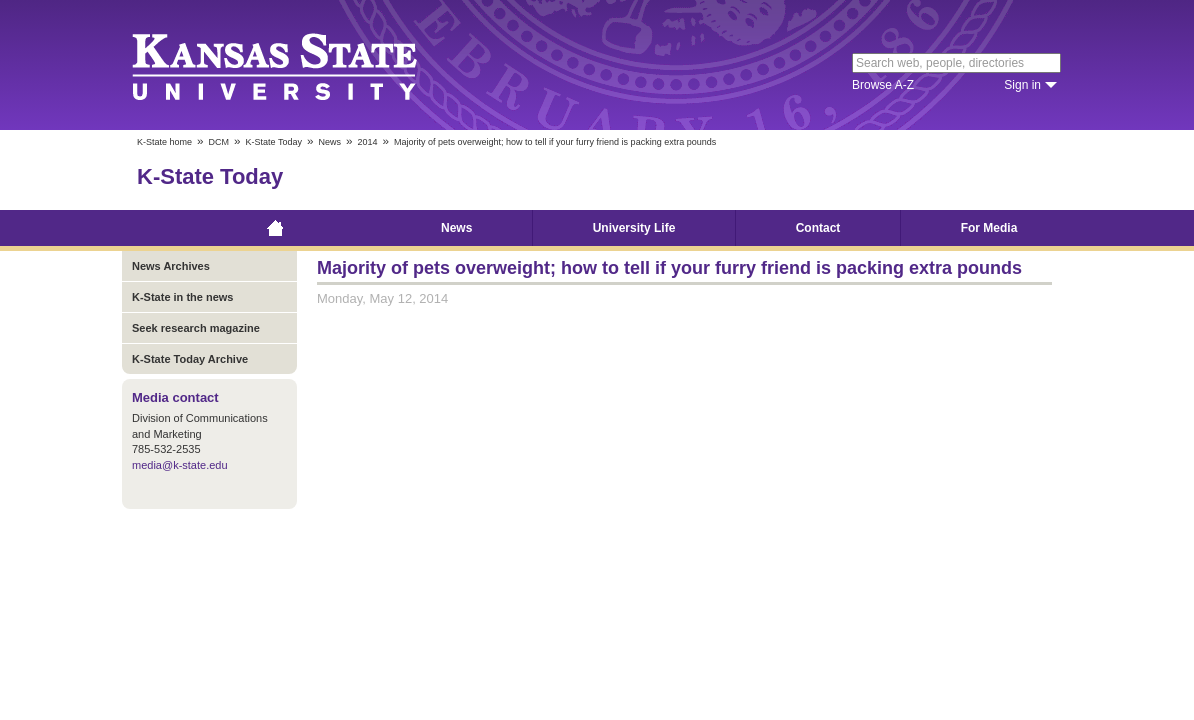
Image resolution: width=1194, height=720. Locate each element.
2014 (367, 142)
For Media (989, 228)
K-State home (164, 142)
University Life (634, 228)
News (329, 142)
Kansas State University (299, 65)
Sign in (1022, 85)
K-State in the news (182, 297)
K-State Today (274, 142)
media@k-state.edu (180, 465)
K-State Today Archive (190, 359)
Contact (818, 228)
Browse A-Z (883, 85)
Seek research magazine (196, 328)
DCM (219, 142)
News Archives (171, 266)
